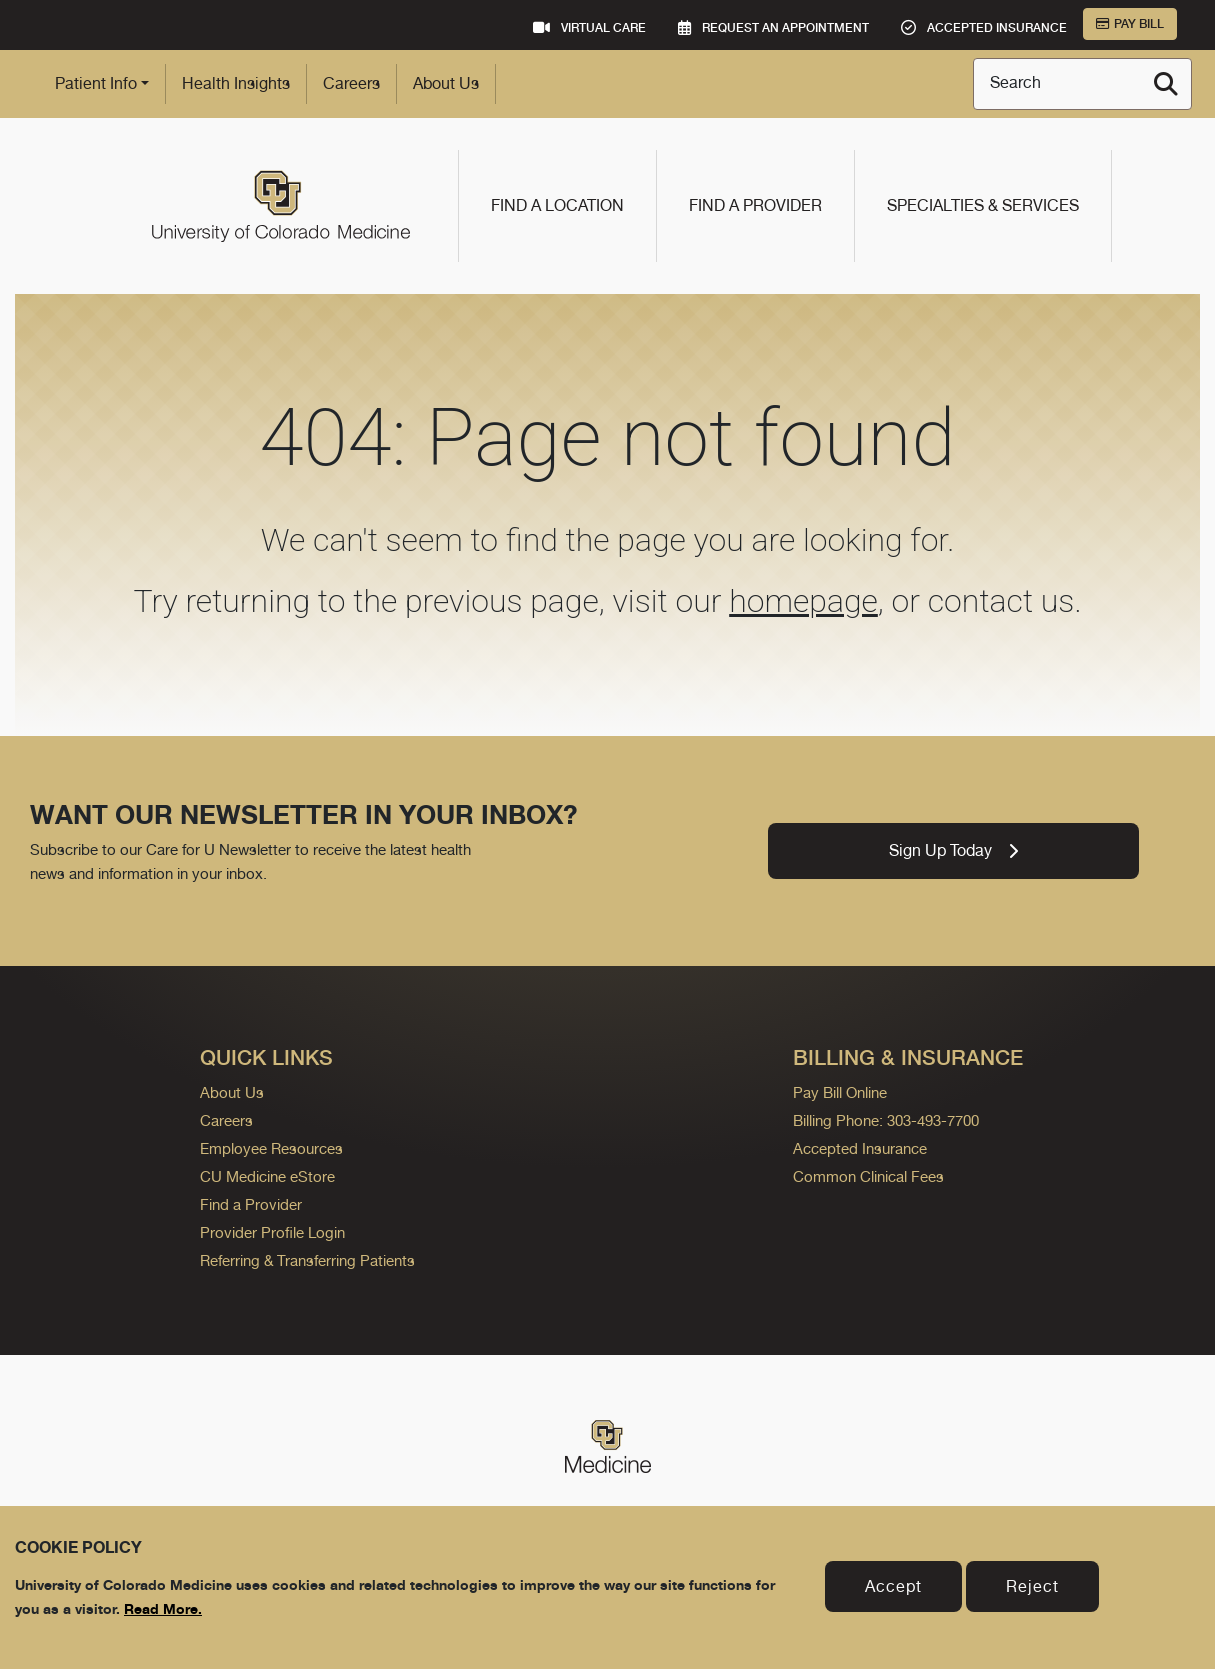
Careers (351, 83)
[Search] (1166, 84)
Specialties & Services (983, 205)
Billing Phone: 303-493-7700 (886, 1120)
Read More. (163, 1608)
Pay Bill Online (840, 1092)
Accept (893, 1586)
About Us (446, 83)
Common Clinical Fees (868, 1176)
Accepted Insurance (860, 1148)
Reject (1032, 1586)
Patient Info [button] (96, 83)
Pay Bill (1130, 24)
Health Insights (236, 83)
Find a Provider (755, 205)
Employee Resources (271, 1148)
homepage (803, 601)
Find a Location (557, 205)
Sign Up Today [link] (953, 850)
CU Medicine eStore (267, 1176)
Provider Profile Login (272, 1232)
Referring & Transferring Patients (307, 1260)
